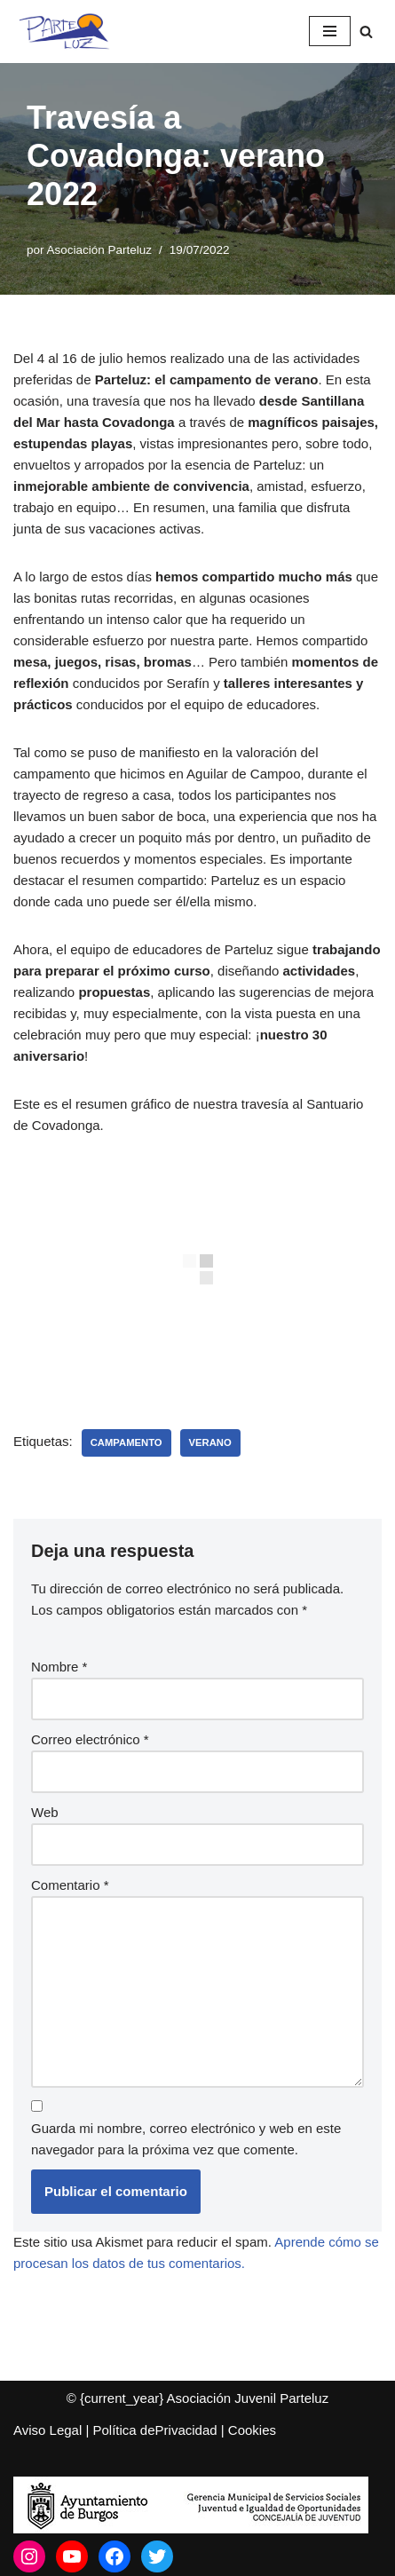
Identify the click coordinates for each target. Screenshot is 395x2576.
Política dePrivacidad (155, 2430)
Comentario (70, 1884)
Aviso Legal (47, 2430)
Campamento (126, 1442)
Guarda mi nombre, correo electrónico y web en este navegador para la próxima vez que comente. (186, 2139)
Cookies (252, 2430)
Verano (210, 1442)
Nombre (59, 1666)
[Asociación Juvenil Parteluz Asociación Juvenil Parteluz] (71, 31)
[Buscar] (366, 31)
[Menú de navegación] (330, 31)
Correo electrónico (90, 1739)
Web (45, 1812)
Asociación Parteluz (100, 250)
